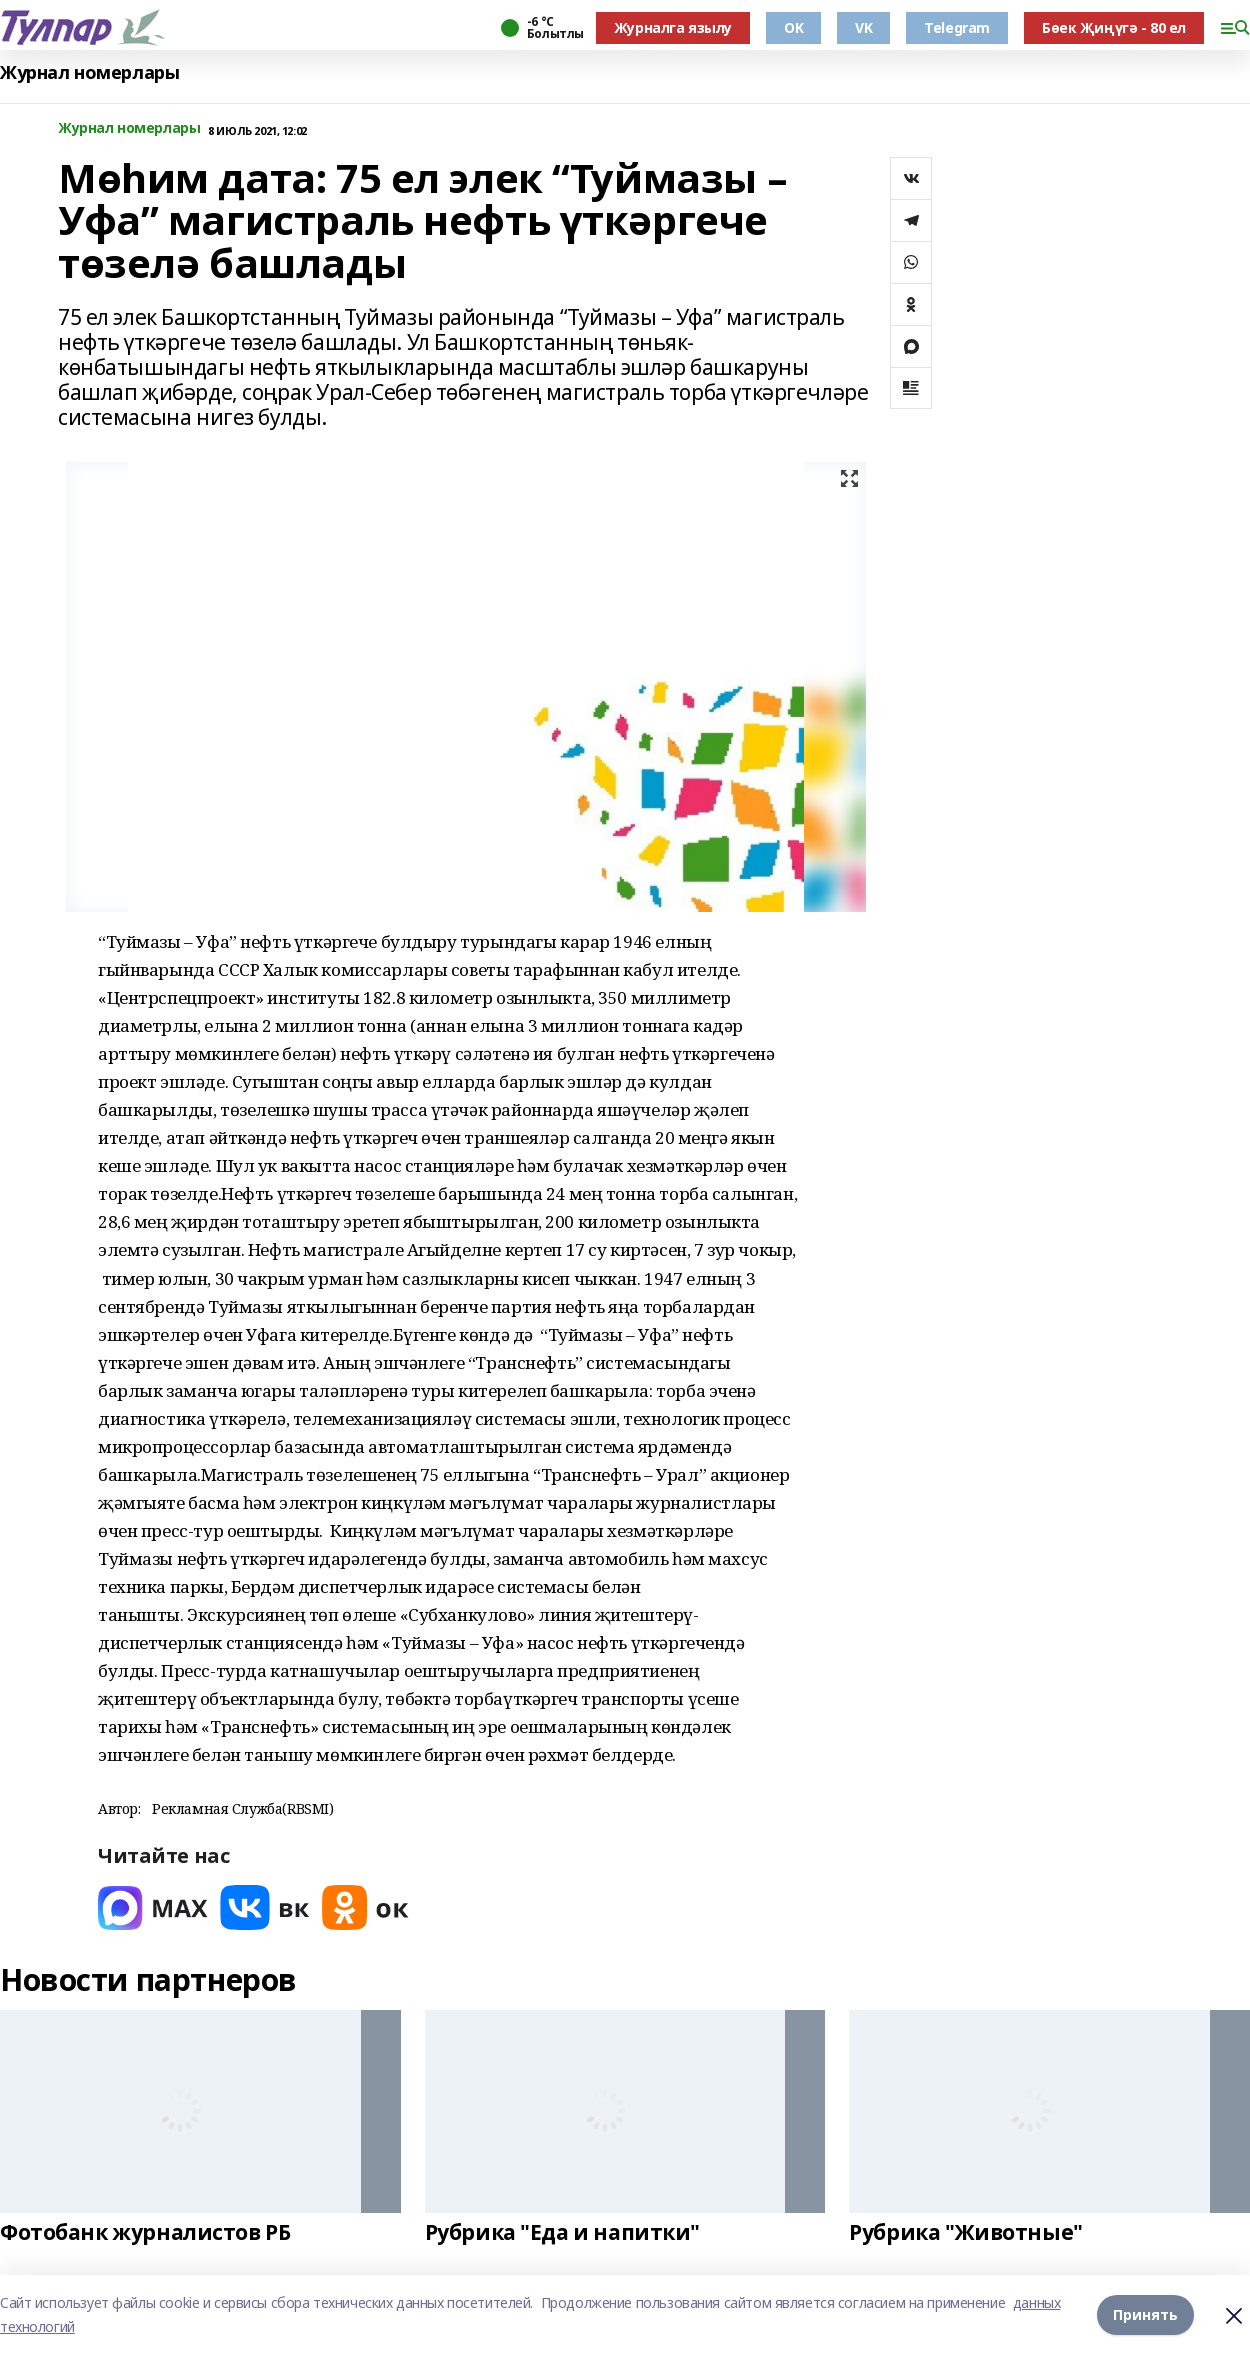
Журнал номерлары (89, 72)
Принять (1145, 2314)
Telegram (957, 27)
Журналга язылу (673, 27)
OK (793, 27)
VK (863, 27)
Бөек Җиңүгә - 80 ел (1114, 27)
